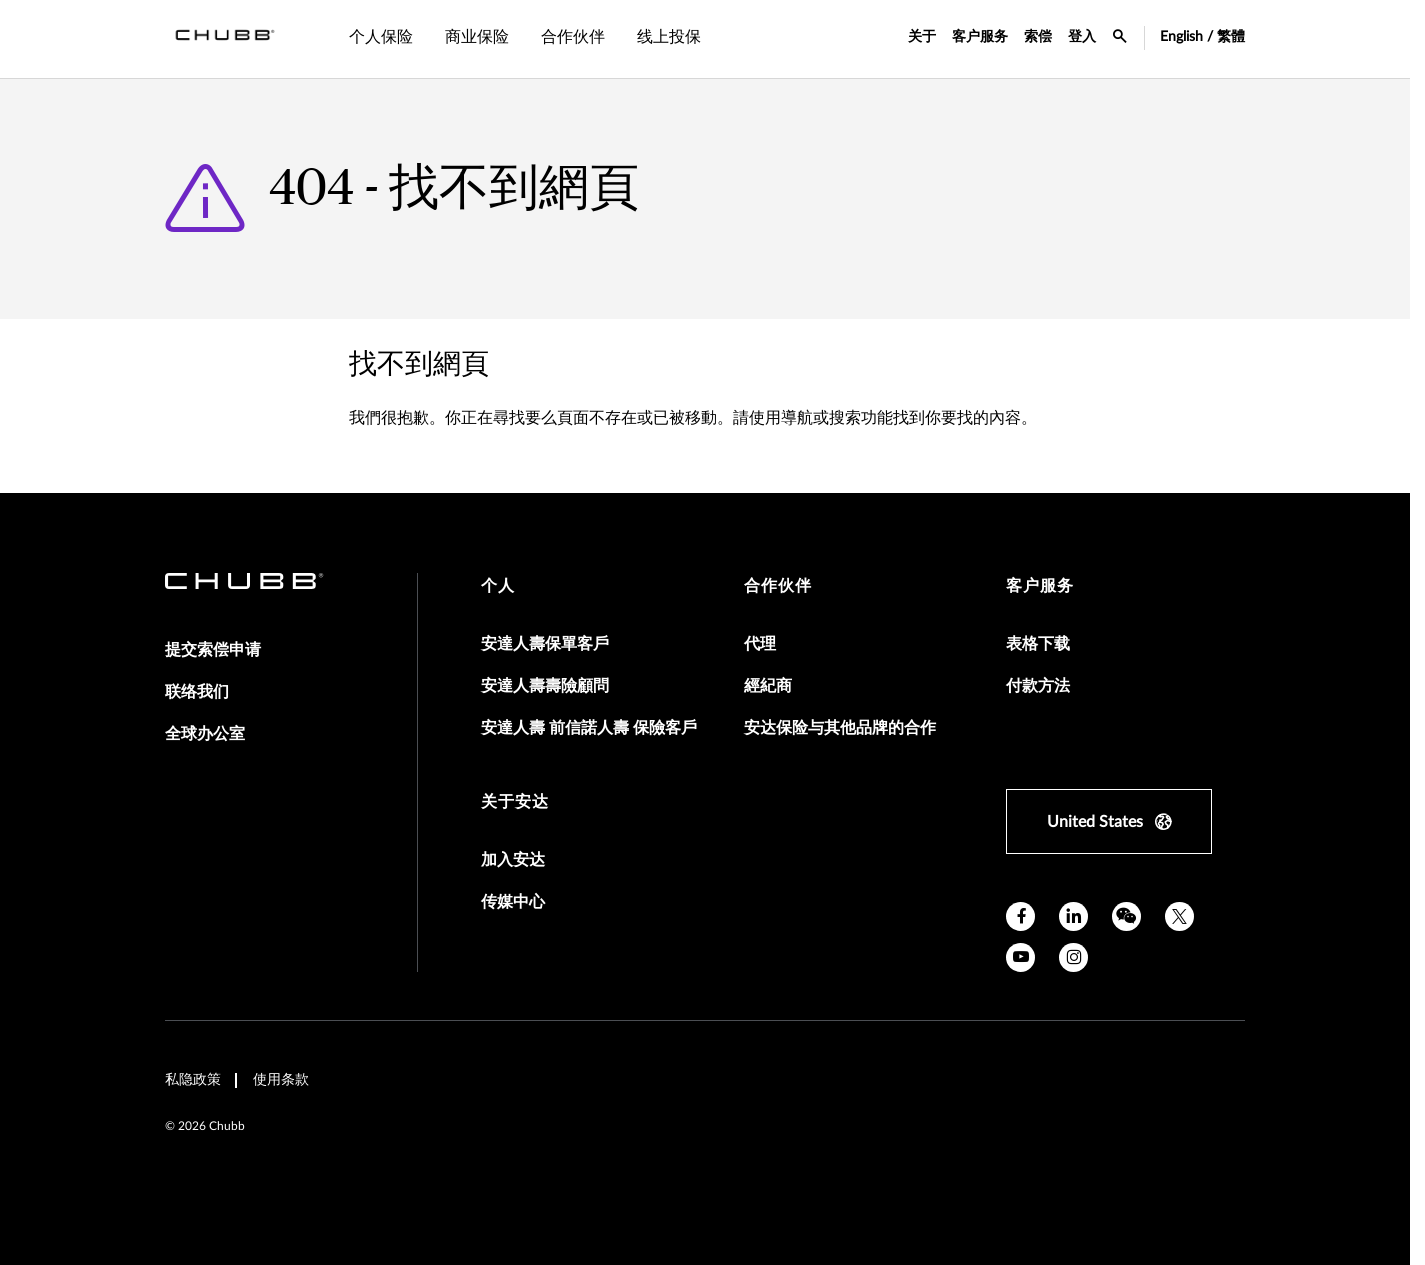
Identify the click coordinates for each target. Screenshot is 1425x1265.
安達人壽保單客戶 (545, 644)
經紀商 (768, 686)
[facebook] (1020, 916)
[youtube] (1020, 957)
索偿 (1038, 37)
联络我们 (197, 692)
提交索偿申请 (213, 650)
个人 (498, 586)
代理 (760, 644)
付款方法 (1038, 686)
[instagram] (1073, 957)
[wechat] (1126, 916)
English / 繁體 (1202, 37)
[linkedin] (1073, 916)
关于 (922, 37)
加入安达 (513, 860)
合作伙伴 (778, 586)
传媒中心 (513, 902)
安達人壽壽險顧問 (545, 686)
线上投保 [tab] (669, 37)
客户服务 (980, 37)
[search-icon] (1120, 39)
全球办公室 (205, 734)
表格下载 (1038, 644)
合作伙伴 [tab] (573, 37)
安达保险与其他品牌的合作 (840, 728)
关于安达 (515, 802)
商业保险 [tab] (477, 37)
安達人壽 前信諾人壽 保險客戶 (589, 728)
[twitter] (1179, 916)
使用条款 (281, 1080)
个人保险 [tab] (381, 37)
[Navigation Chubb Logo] (225, 39)
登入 (1082, 37)
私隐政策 (193, 1080)
